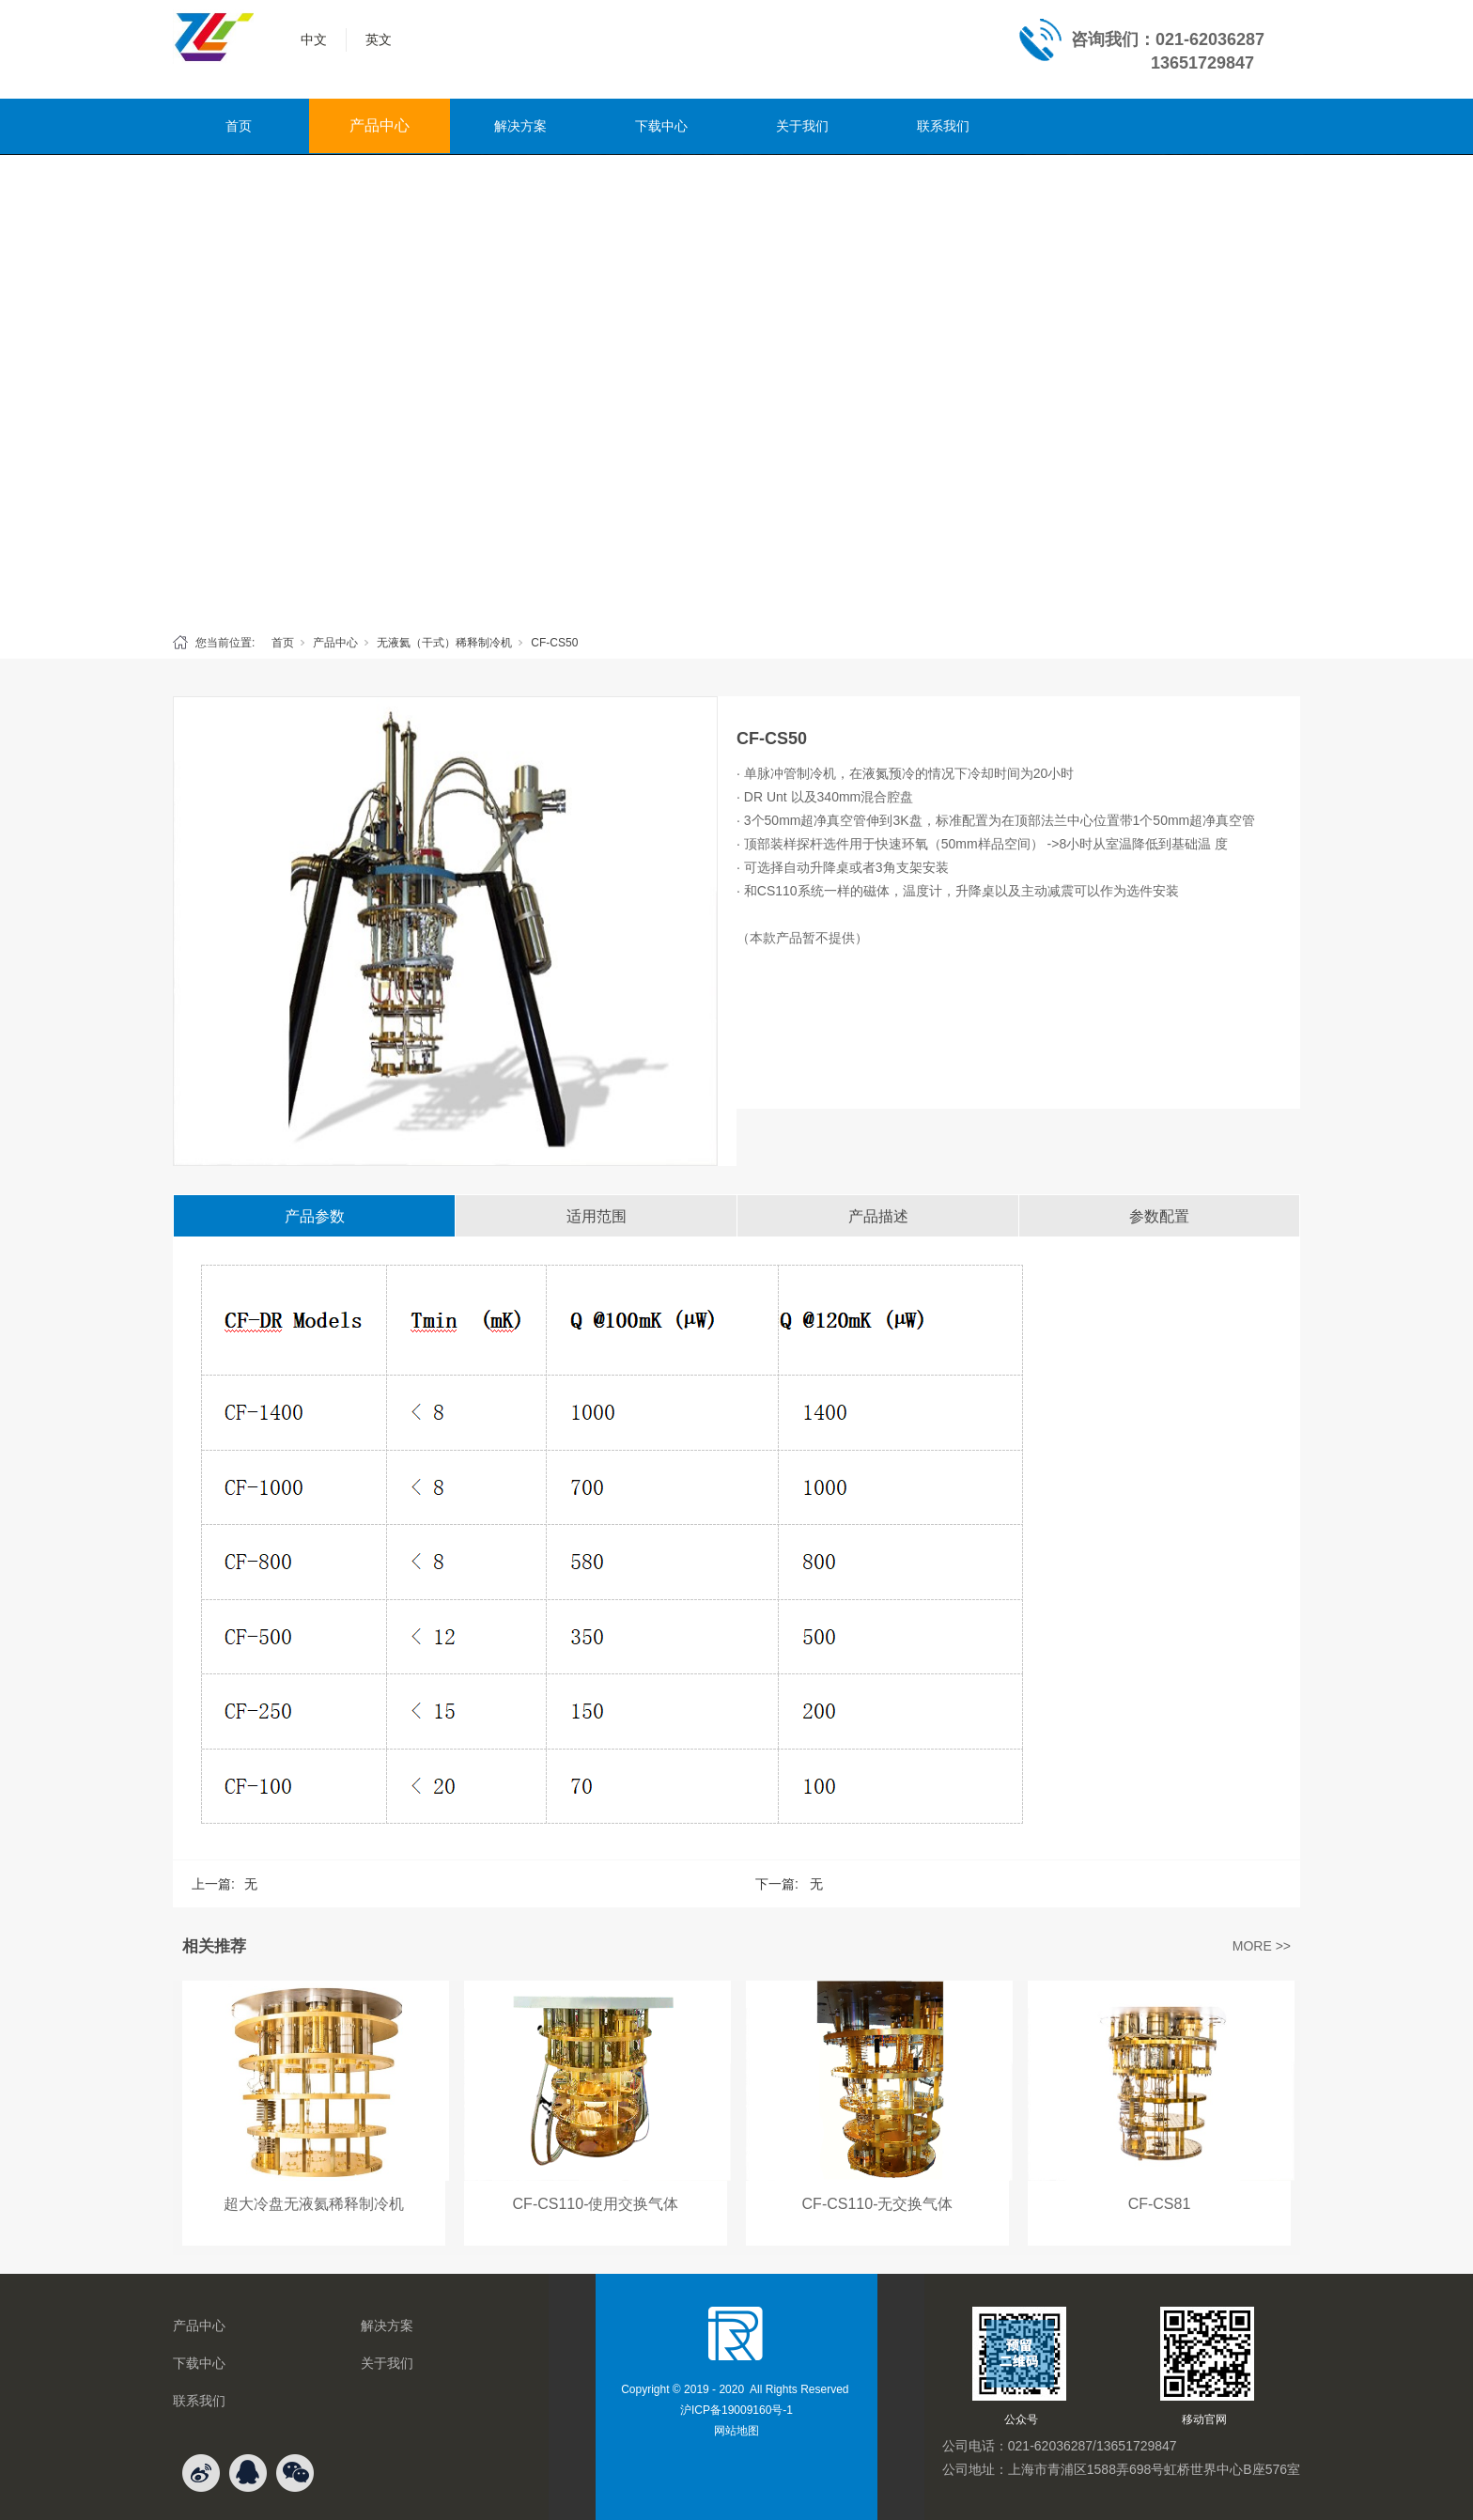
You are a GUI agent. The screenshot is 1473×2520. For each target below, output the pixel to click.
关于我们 (802, 125)
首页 (238, 125)
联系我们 (943, 125)
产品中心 (379, 125)
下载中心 (661, 125)
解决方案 (520, 125)
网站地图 (736, 2430)
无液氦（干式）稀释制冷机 (444, 642)
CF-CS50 (554, 642)
